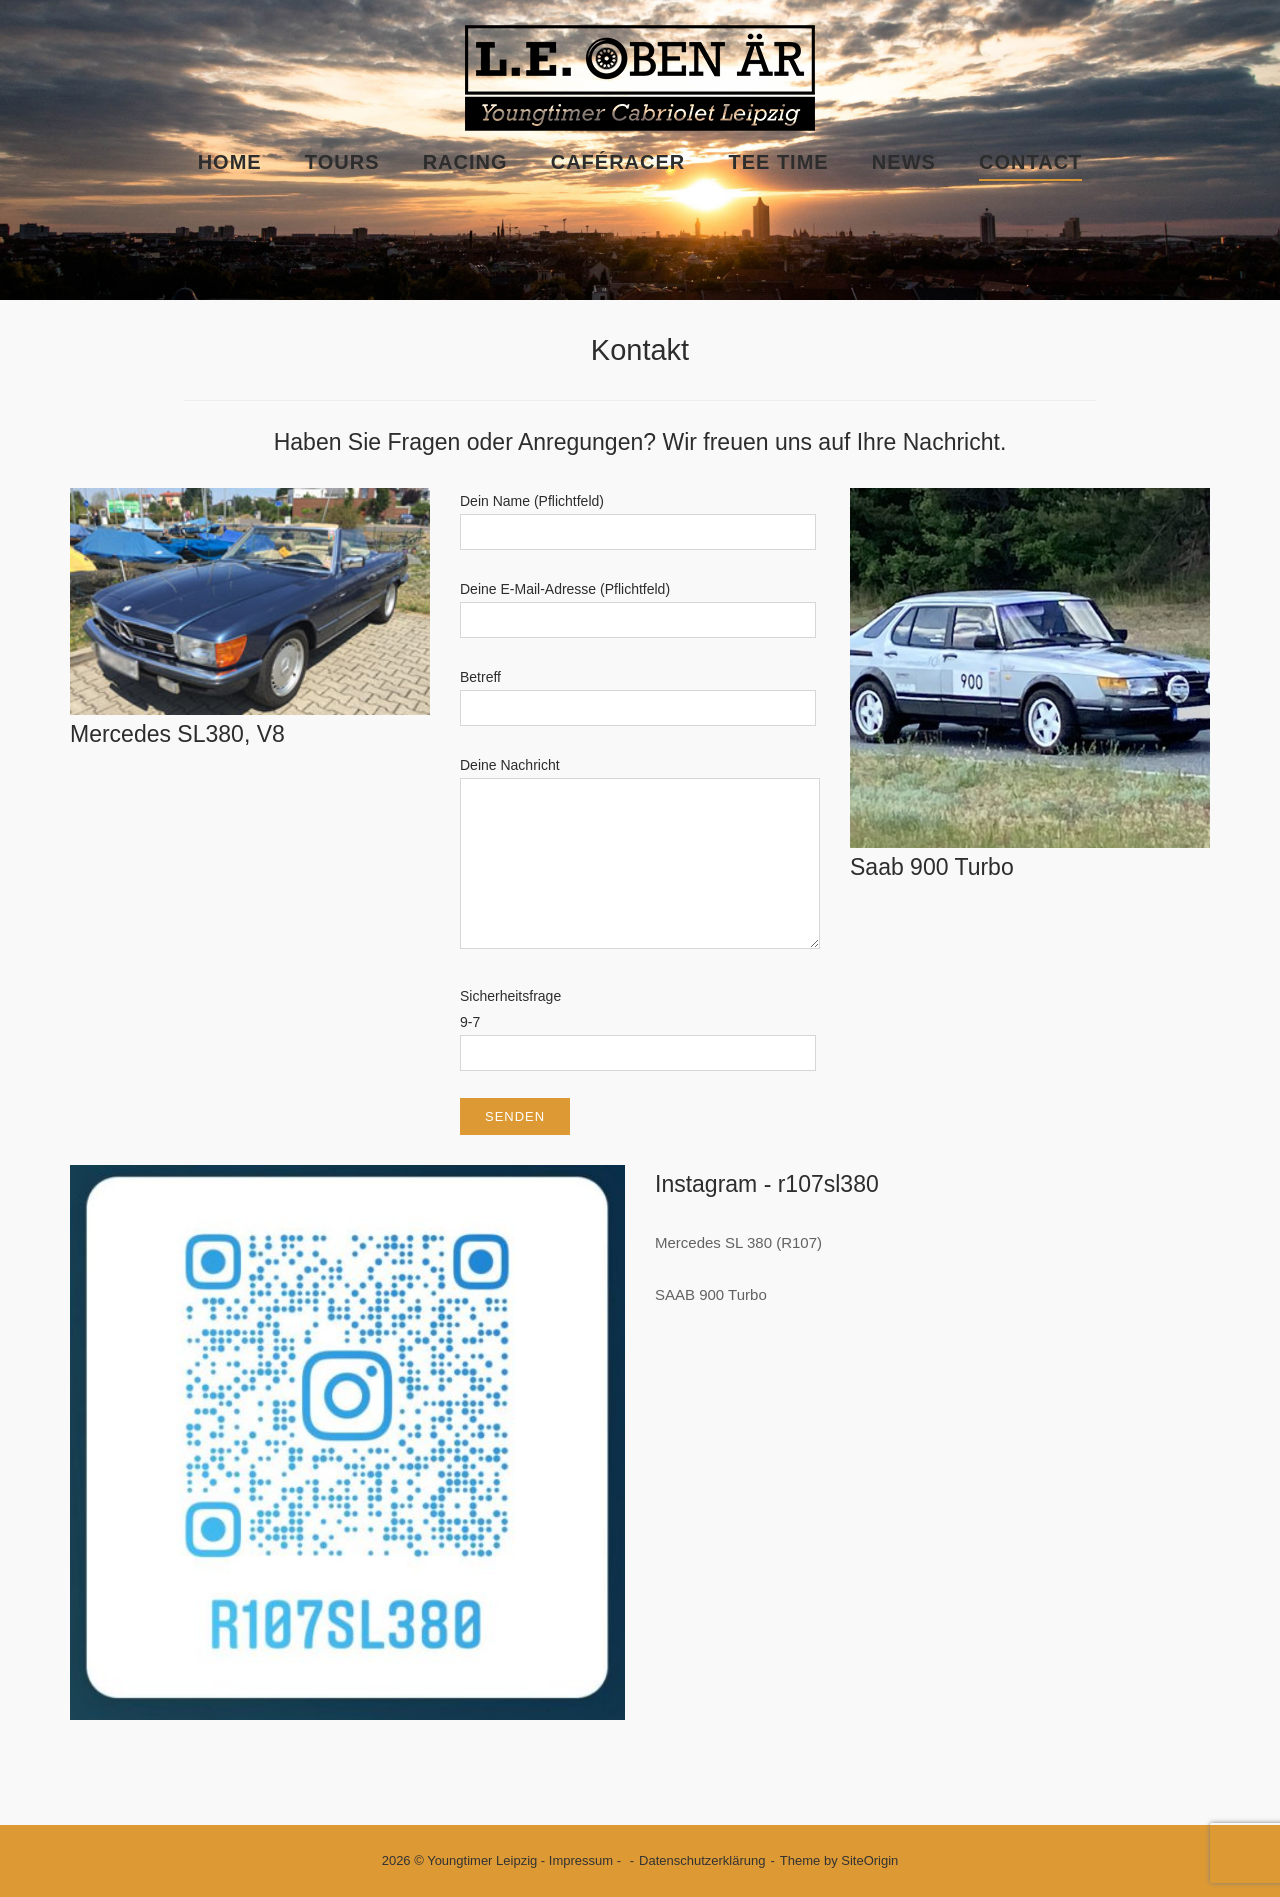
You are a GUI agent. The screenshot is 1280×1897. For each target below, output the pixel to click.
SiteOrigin (869, 1860)
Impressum (581, 1860)
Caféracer (618, 162)
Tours (342, 162)
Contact (1030, 162)
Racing (465, 162)
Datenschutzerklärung (702, 1860)
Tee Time (778, 162)
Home (230, 162)
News (904, 162)
